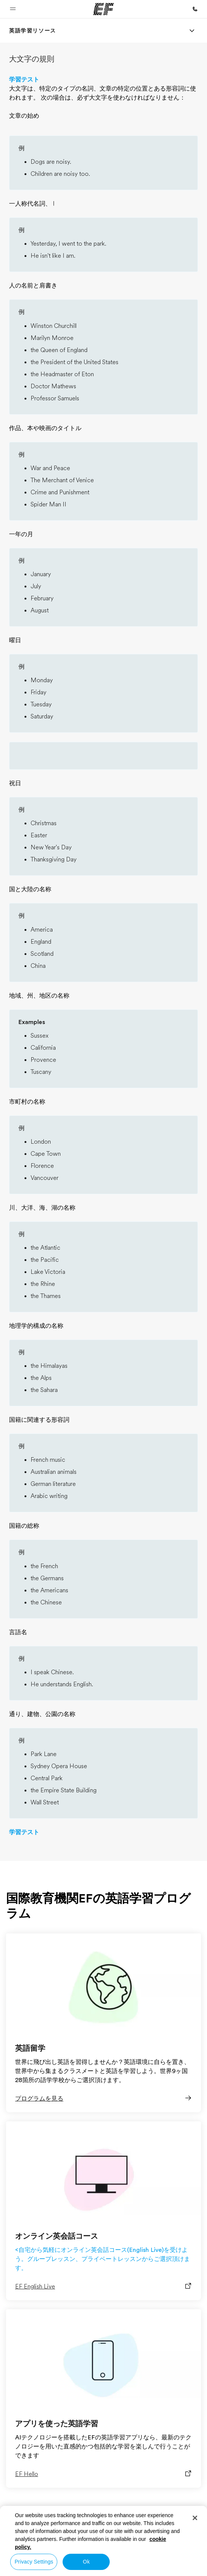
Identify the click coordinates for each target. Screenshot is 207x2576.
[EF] (103, 9)
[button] (13, 9)
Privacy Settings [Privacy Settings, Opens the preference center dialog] (34, 2562)
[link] (32, 31)
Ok (86, 2562)
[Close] (195, 2518)
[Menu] (192, 31)
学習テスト (24, 79)
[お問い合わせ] (195, 9)
